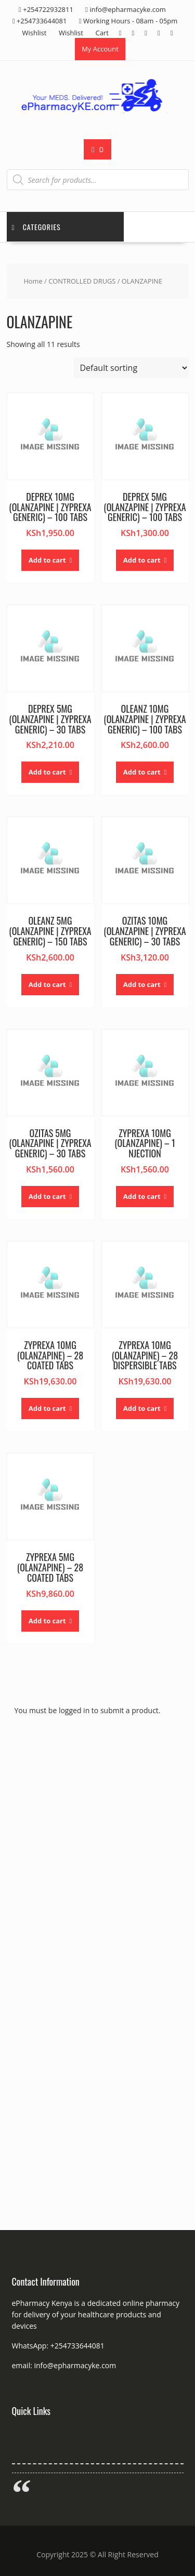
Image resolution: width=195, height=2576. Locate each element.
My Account (100, 49)
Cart (101, 32)
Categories (36, 226)
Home (32, 281)
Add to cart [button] (47, 560)
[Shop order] (131, 367)
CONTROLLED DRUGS (81, 281)
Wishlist (34, 32)
